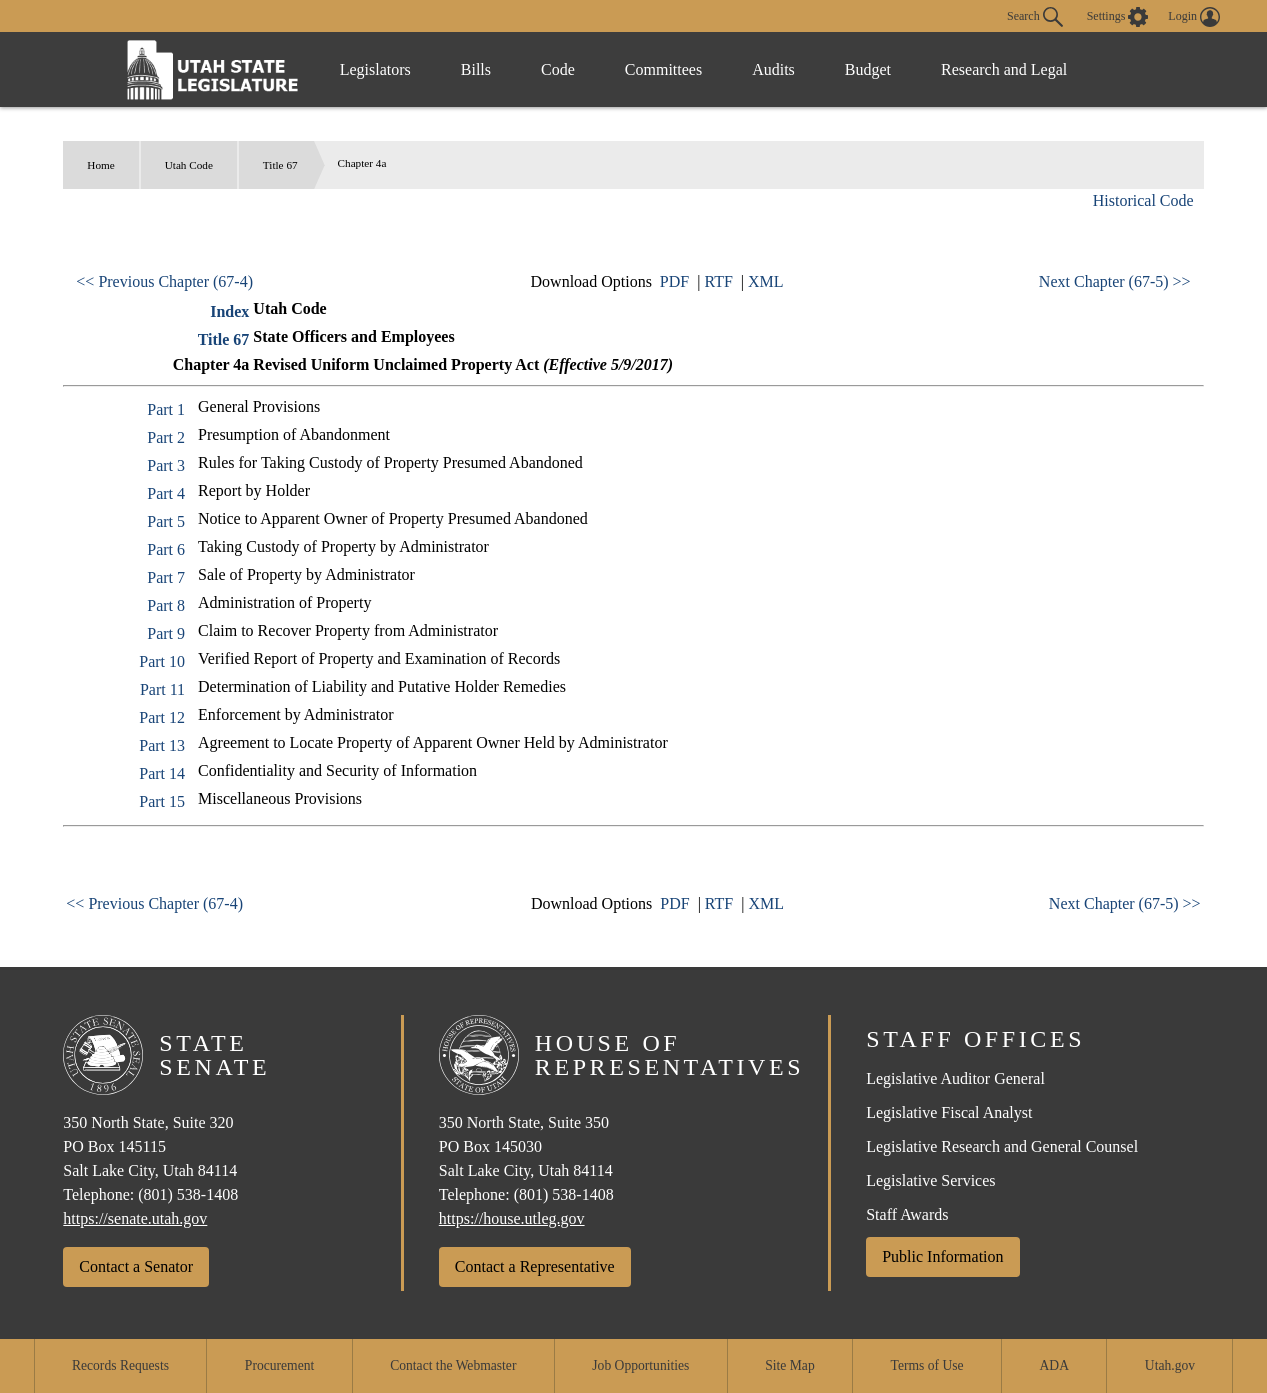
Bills (476, 69)
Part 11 (162, 689)
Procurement (279, 1365)
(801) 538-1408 (188, 1194)
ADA (1054, 1365)
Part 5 (166, 521)
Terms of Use (927, 1365)
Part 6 (166, 549)
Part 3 (166, 465)
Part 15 (162, 801)
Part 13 (162, 745)
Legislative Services (930, 1180)
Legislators (375, 69)
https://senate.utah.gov (135, 1218)
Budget (868, 69)
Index (229, 311)
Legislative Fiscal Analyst (949, 1112)
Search (1035, 17)
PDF (674, 281)
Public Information (942, 1256)
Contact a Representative (535, 1266)
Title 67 (280, 165)
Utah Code (189, 165)
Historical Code (1143, 200)
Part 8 (166, 605)
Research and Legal (1004, 69)
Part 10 (162, 661)
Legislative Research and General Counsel (1002, 1146)
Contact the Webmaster (453, 1365)
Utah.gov (1170, 1365)
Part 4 (166, 493)
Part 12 (162, 717)
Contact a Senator (136, 1266)
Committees (663, 69)
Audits (773, 69)
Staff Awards (907, 1214)
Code (558, 69)
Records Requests (120, 1365)
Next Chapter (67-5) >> (1115, 281)
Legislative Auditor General (955, 1078)
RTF (718, 281)
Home (100, 165)
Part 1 (166, 409)
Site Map (789, 1365)
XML (766, 281)
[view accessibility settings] (1118, 17)
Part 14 (162, 773)
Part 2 (166, 437)
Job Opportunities (640, 1365)
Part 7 (166, 577)
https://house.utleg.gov (512, 1218)
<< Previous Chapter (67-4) (164, 281)
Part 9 (166, 633)
